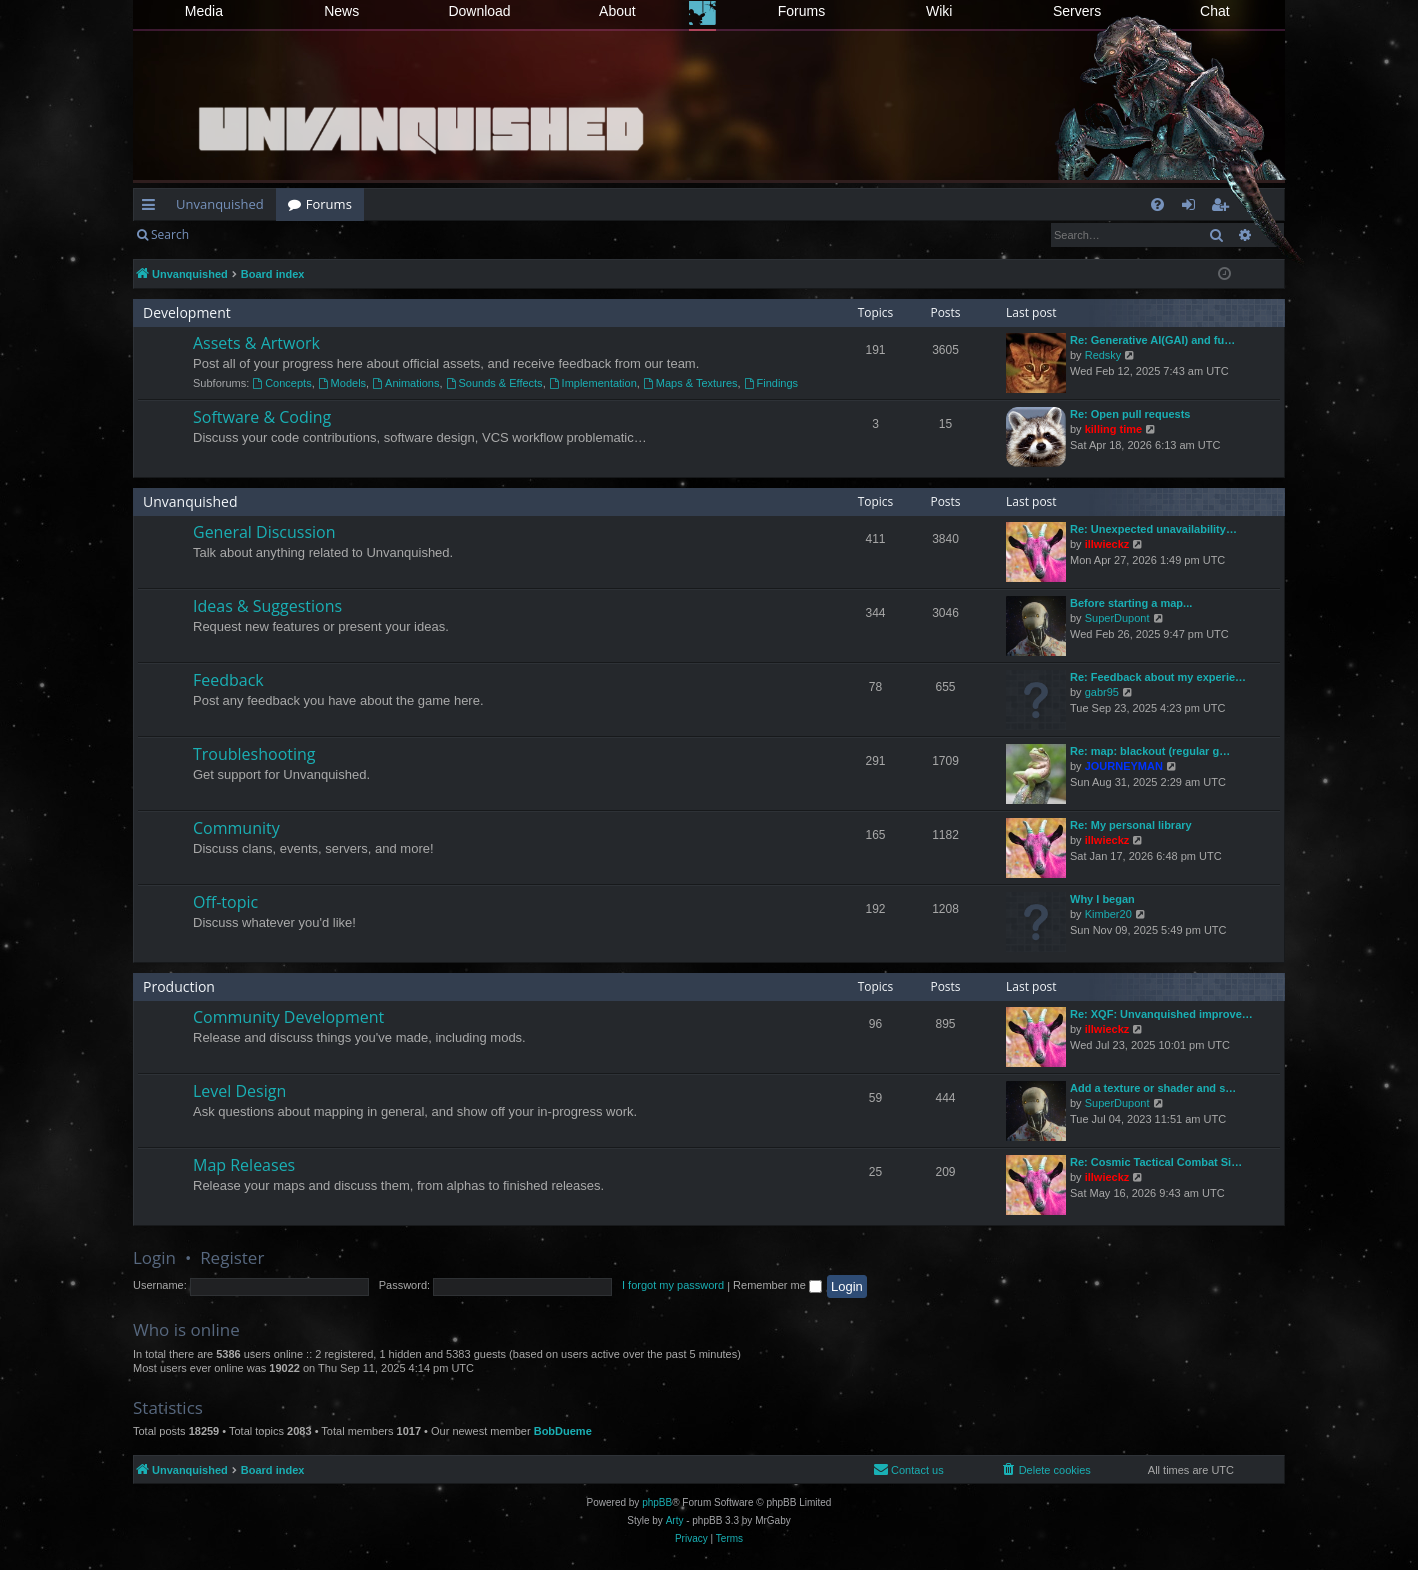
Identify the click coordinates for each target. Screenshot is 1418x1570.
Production (179, 986)
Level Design (239, 1091)
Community (236, 828)
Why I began (1102, 899)
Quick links (152, 208)
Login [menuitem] (1192, 208)
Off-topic (225, 902)
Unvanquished (220, 204)
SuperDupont (1117, 618)
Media (204, 11)
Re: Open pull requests (1130, 414)
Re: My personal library (1131, 825)
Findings (771, 383)
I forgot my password (673, 1285)
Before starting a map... (1131, 603)
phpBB (657, 1502)
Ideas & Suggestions (267, 606)
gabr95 (1102, 692)
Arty (675, 1520)
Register (299, 234)
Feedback (228, 680)
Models (342, 383)
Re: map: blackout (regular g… (1150, 751)
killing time (1113, 429)
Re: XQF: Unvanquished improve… (1161, 1014)
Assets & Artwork (256, 343)
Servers (1077, 11)
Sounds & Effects (494, 383)
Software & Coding (262, 417)
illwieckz (1107, 544)
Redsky (1103, 355)
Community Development (288, 1017)
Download (479, 11)
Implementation (593, 383)
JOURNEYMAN (1124, 766)
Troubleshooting (254, 754)
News (341, 11)
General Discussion (264, 532)
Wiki (939, 11)
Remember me (777, 1285)
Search (170, 234)
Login (233, 234)
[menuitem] (1157, 204)
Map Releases (244, 1165)
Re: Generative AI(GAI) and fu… (1152, 340)
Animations (405, 383)
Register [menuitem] (1224, 208)
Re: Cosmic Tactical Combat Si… (1156, 1162)
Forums (801, 11)
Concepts (281, 383)
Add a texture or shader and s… (1153, 1088)
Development (187, 312)
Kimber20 (1108, 914)
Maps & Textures (690, 383)
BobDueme (563, 1431)
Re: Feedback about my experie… (1158, 677)
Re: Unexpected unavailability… (1153, 529)
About (617, 11)
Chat (1215, 11)
